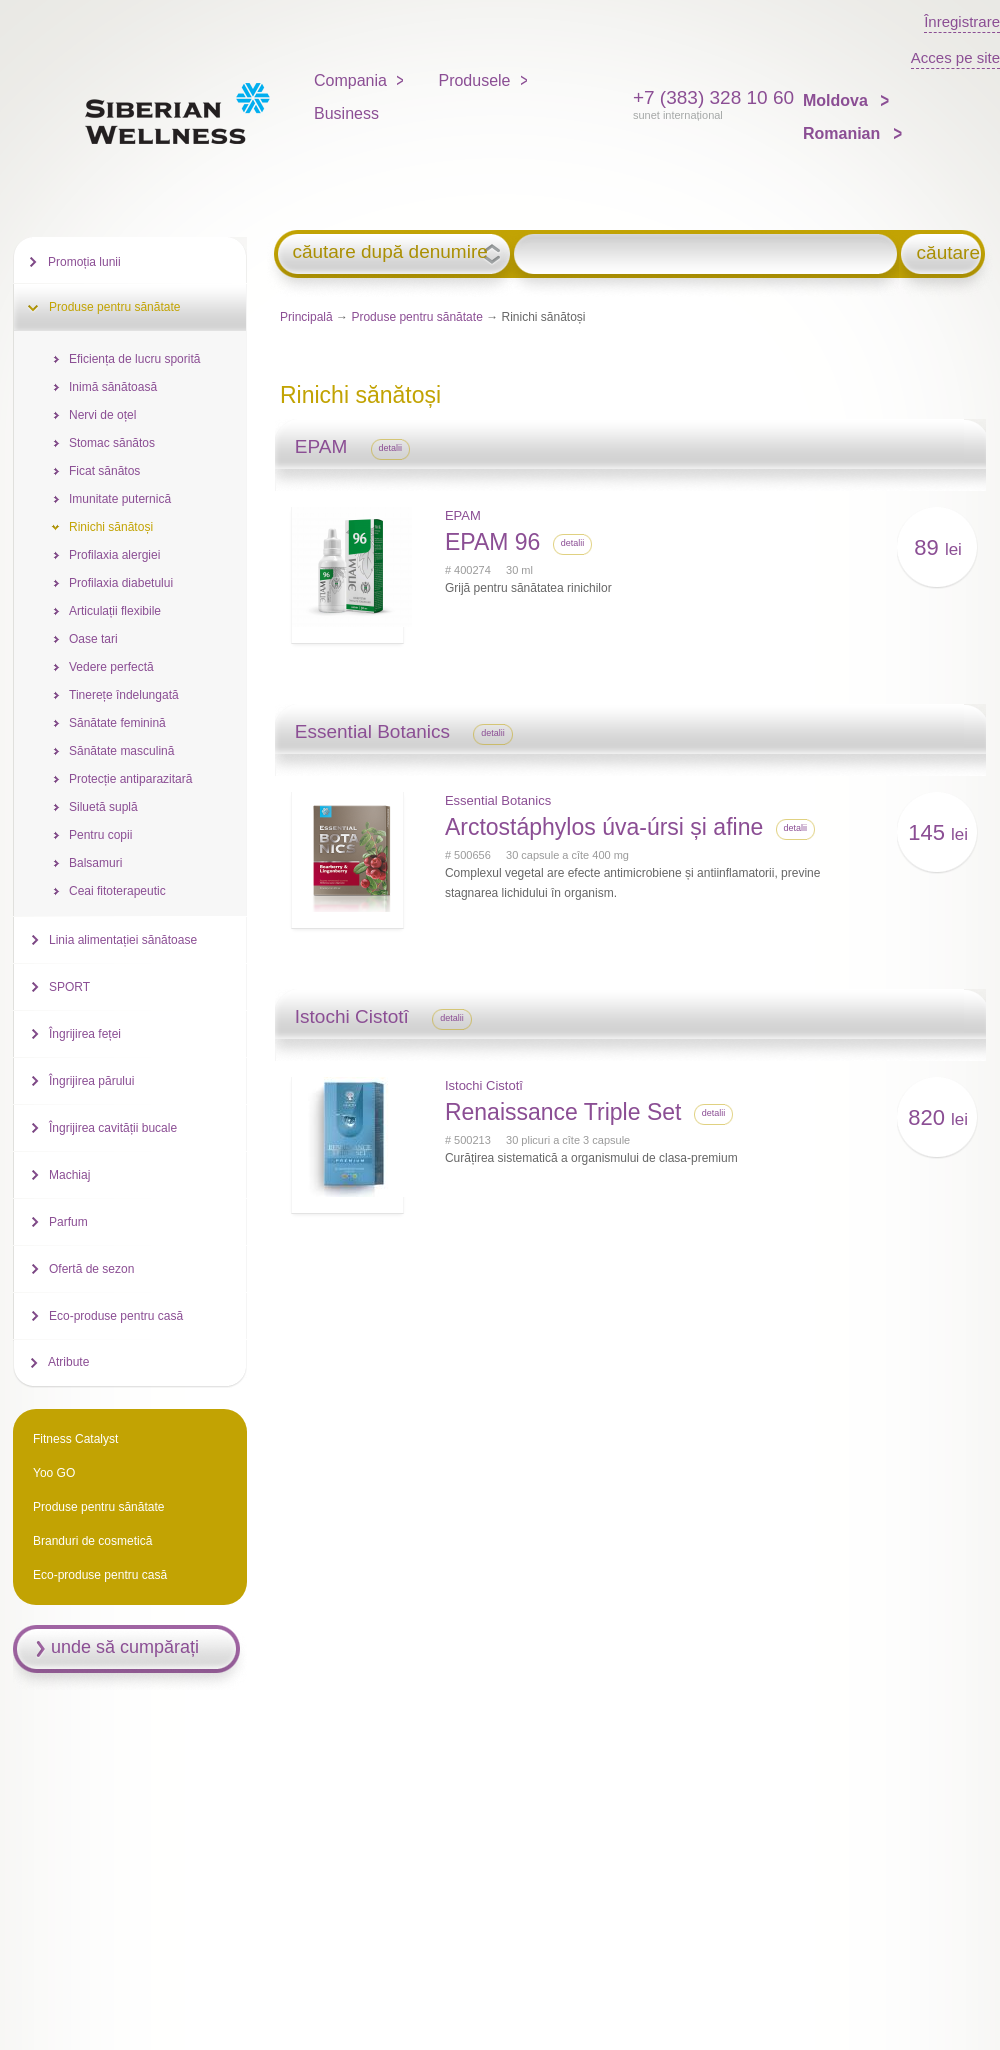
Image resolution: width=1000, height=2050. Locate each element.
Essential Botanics (498, 800)
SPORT (69, 987)
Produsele (474, 80)
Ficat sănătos (104, 471)
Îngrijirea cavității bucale (113, 1128)
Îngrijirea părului (91, 1081)
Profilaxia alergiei (114, 555)
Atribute (68, 1362)
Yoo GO (54, 1473)
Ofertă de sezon (91, 1269)
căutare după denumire (389, 252)
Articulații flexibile (115, 611)
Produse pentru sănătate (416, 317)
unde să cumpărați (125, 1647)
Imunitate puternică (120, 499)
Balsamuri (95, 863)
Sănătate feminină (117, 723)
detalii (391, 448)
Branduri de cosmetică (92, 1541)
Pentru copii (100, 835)
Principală (306, 317)
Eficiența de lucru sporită (134, 359)
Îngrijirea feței (85, 1034)
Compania (350, 80)
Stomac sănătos (112, 443)
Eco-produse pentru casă (116, 1316)
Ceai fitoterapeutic (117, 891)
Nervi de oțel (102, 415)
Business (346, 113)
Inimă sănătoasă (113, 387)
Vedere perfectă (111, 667)
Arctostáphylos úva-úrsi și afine (604, 827)
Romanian (844, 133)
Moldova (837, 100)
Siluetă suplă (103, 807)
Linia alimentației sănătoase (123, 940)
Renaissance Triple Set (563, 1112)
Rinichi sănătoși (111, 527)
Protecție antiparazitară (130, 779)
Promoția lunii (84, 262)
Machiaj (69, 1175)
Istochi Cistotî (484, 1085)
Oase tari (93, 639)
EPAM (463, 515)
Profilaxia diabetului (121, 583)
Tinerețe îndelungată (124, 695)
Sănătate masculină (121, 751)
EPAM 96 (492, 542)
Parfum (68, 1222)
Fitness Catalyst (75, 1439)
